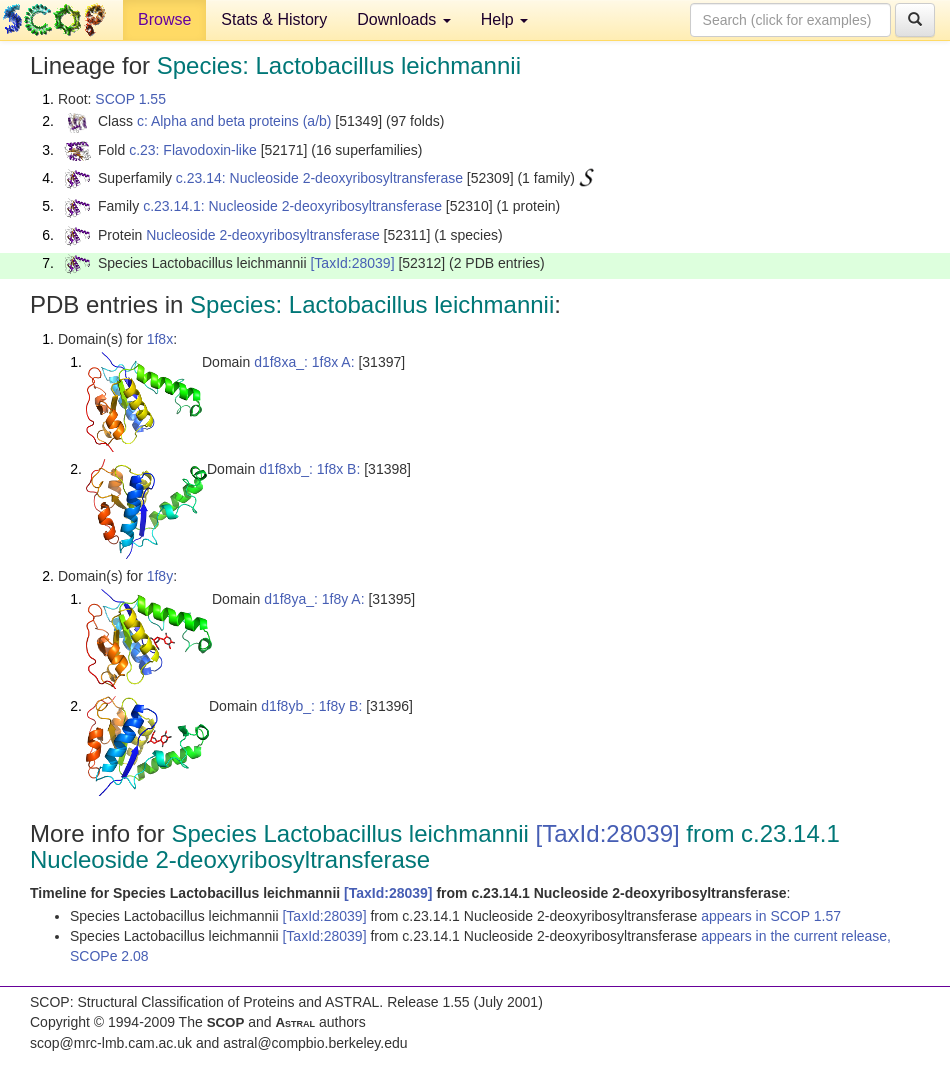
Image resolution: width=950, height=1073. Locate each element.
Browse (164, 19)
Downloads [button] (404, 19)
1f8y (160, 576)
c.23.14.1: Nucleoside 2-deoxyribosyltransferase (292, 206)
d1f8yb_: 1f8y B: (311, 706)
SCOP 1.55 (130, 99)
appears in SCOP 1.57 (771, 916)
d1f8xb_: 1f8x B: (309, 469)
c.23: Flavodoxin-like (193, 150)
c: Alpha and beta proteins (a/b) (234, 121)
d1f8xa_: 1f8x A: (304, 362)
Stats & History (274, 19)
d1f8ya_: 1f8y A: (314, 599)
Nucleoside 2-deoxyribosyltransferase (262, 235)
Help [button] (504, 19)
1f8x (160, 339)
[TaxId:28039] (352, 263)
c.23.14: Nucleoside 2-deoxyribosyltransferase (319, 178)
